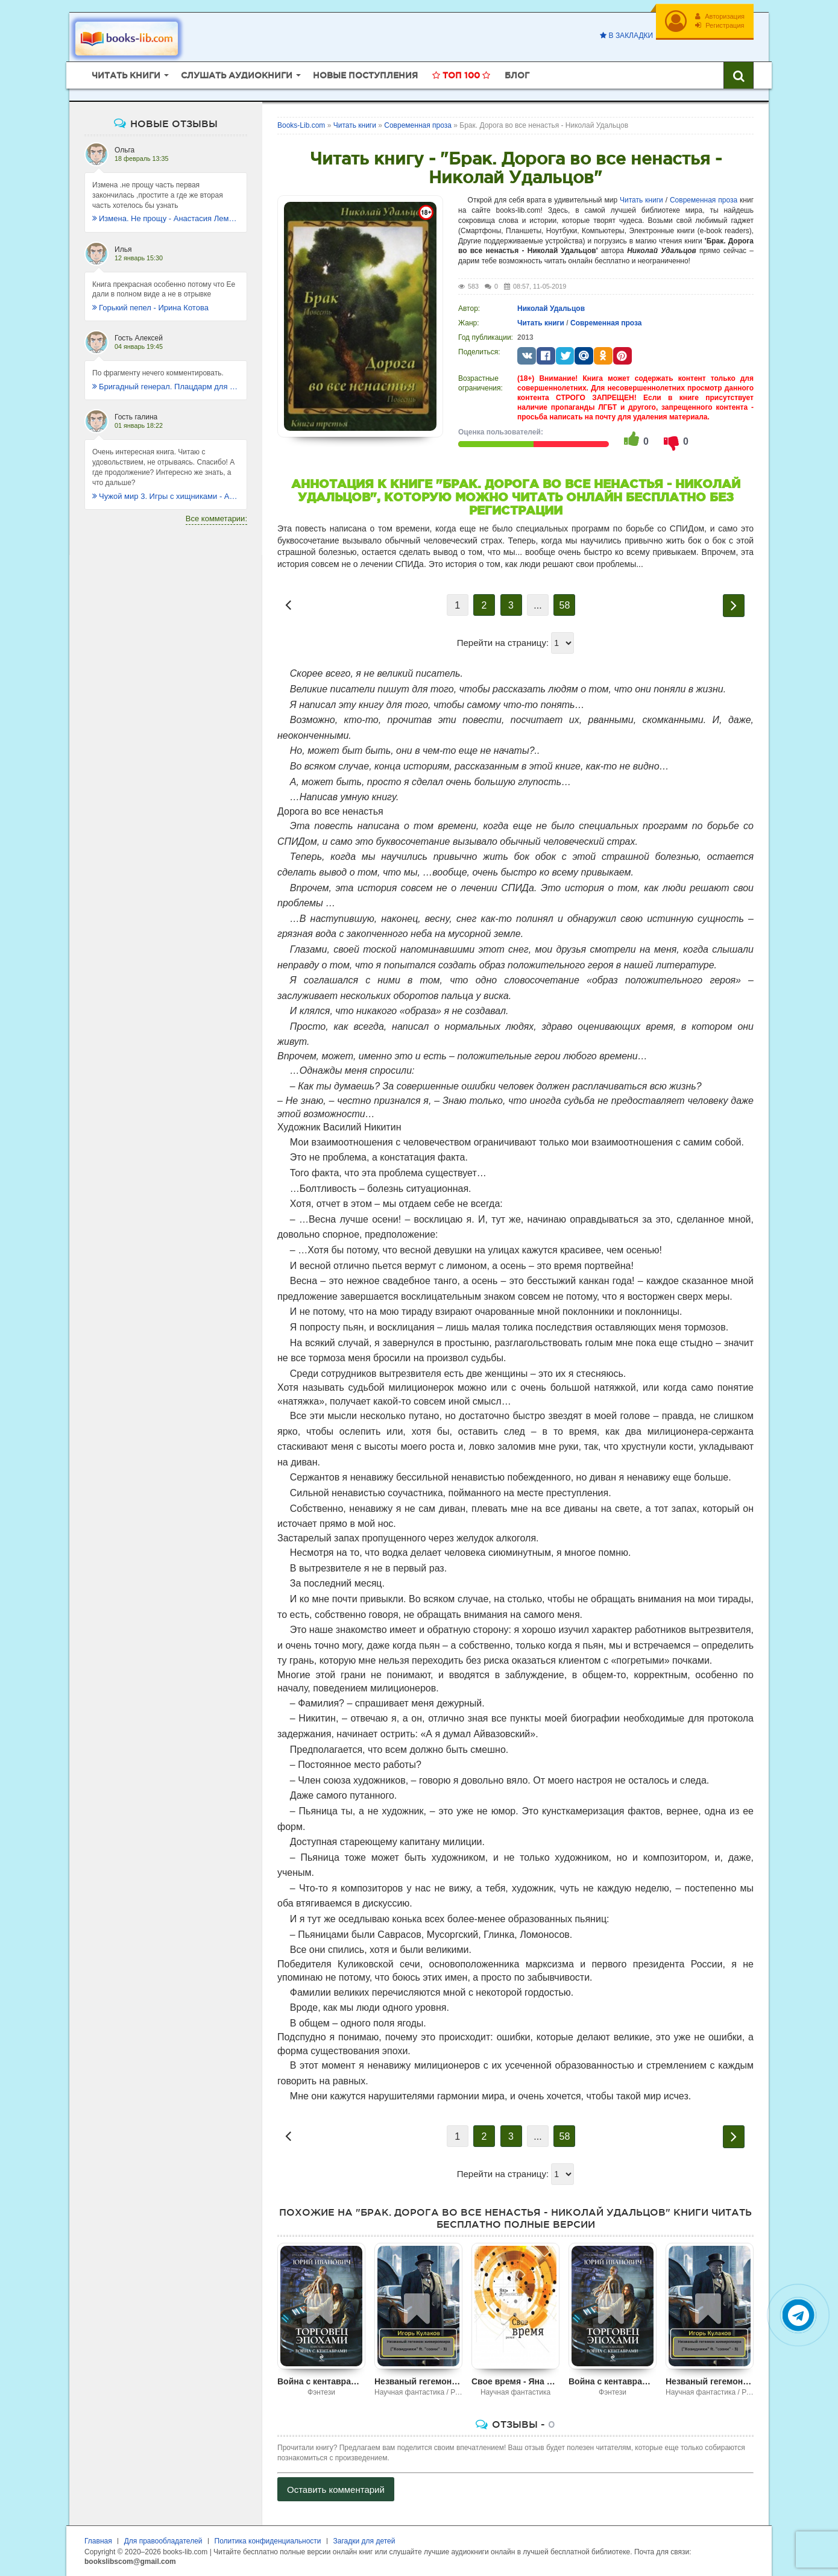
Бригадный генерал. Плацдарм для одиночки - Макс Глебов (165, 386)
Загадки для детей (364, 2541)
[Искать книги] (738, 75)
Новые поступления (365, 75)
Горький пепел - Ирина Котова (150, 307)
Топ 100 (461, 75)
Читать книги (641, 200)
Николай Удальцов (551, 308)
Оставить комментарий (336, 2489)
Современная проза (703, 200)
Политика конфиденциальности (268, 2541)
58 (564, 605)
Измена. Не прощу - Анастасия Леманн (165, 218)
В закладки (626, 35)
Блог (517, 75)
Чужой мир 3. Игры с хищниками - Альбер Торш (165, 496)
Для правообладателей (163, 2541)
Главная (98, 2541)
